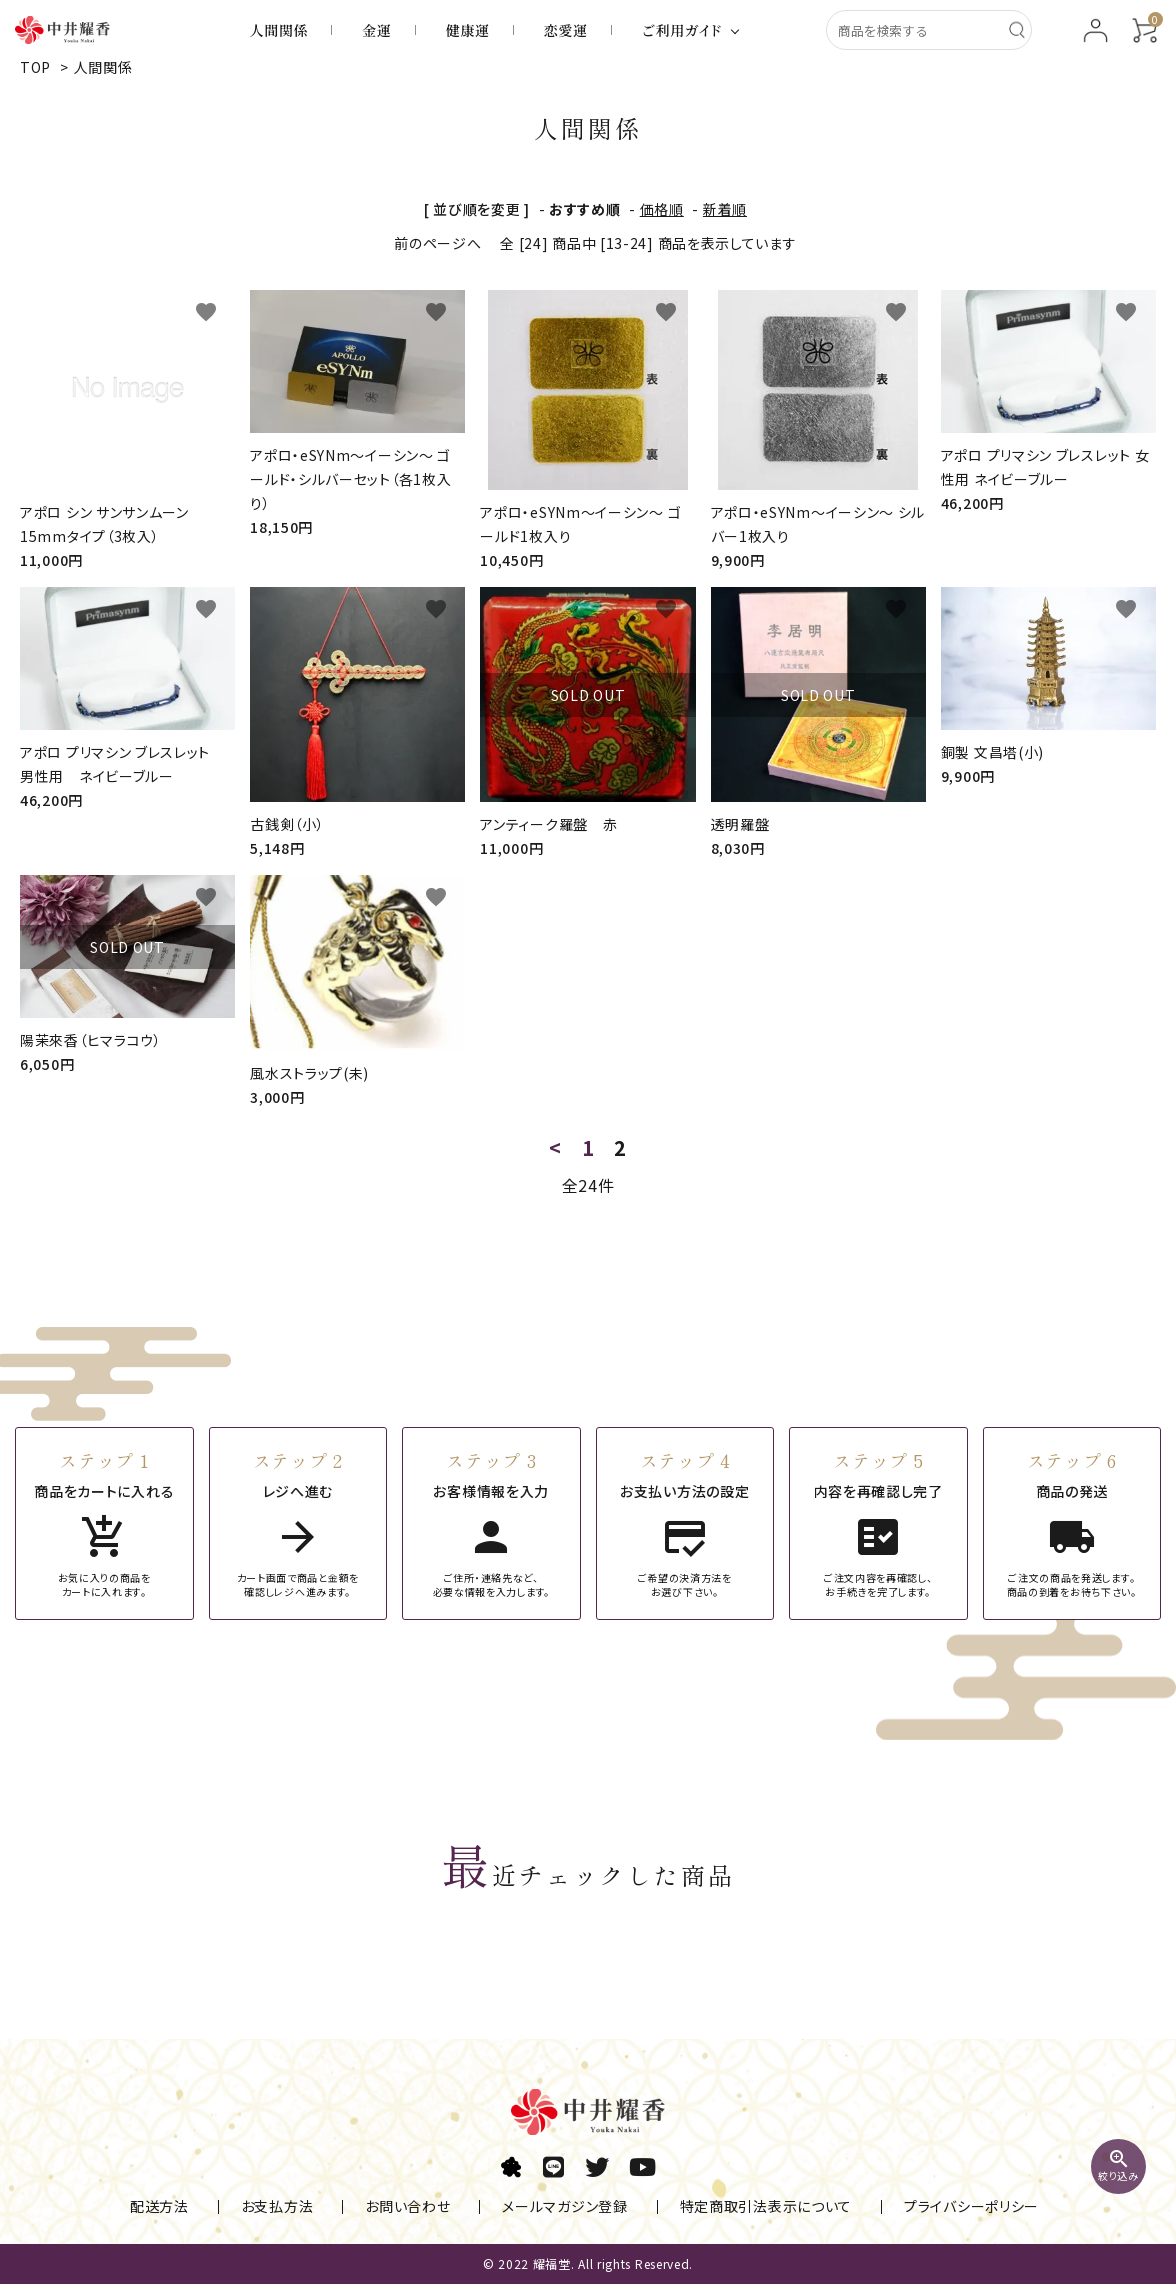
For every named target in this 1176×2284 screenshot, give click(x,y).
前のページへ (437, 243)
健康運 (468, 30)
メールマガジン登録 (556, 2207)
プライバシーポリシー (947, 2207)
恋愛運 (566, 30)
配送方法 (175, 2207)
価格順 (662, 209)
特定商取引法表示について (750, 2207)
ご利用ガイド (682, 30)
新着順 (725, 209)
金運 (376, 30)
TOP (35, 67)
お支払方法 (285, 2207)
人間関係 (279, 30)
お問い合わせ (407, 2207)
